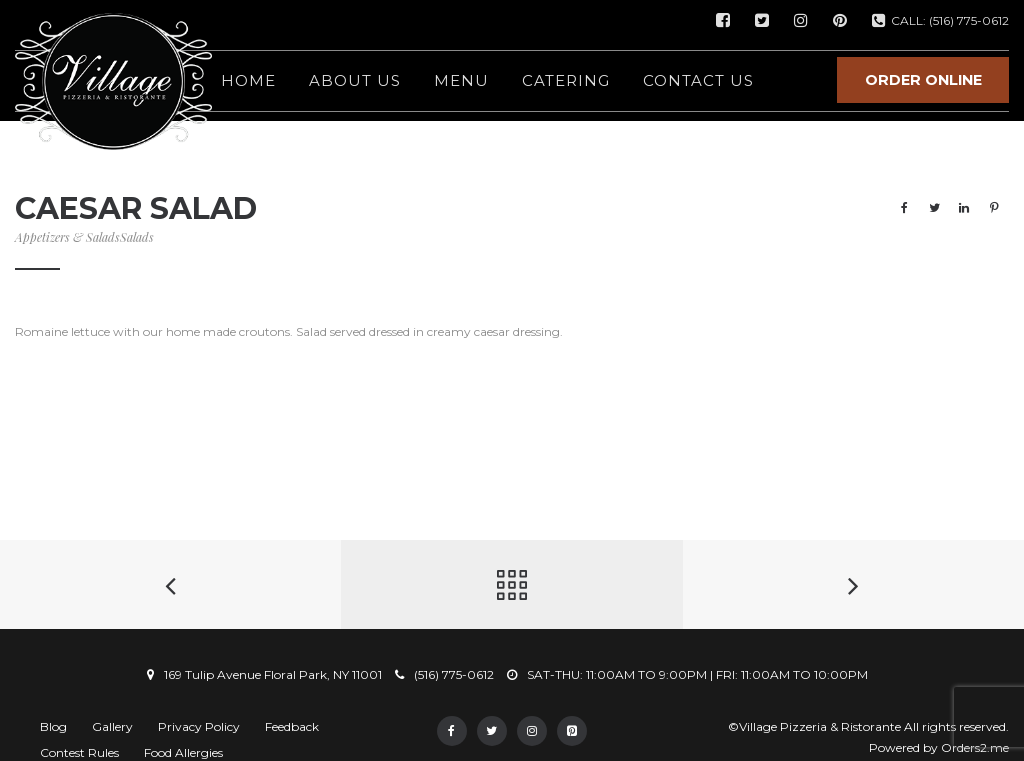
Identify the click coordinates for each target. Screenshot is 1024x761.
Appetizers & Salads (67, 237)
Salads (137, 237)
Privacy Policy (199, 726)
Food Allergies (183, 752)
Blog (53, 726)
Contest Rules (79, 752)
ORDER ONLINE (923, 80)
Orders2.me (975, 747)
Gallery (112, 726)
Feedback (292, 726)
